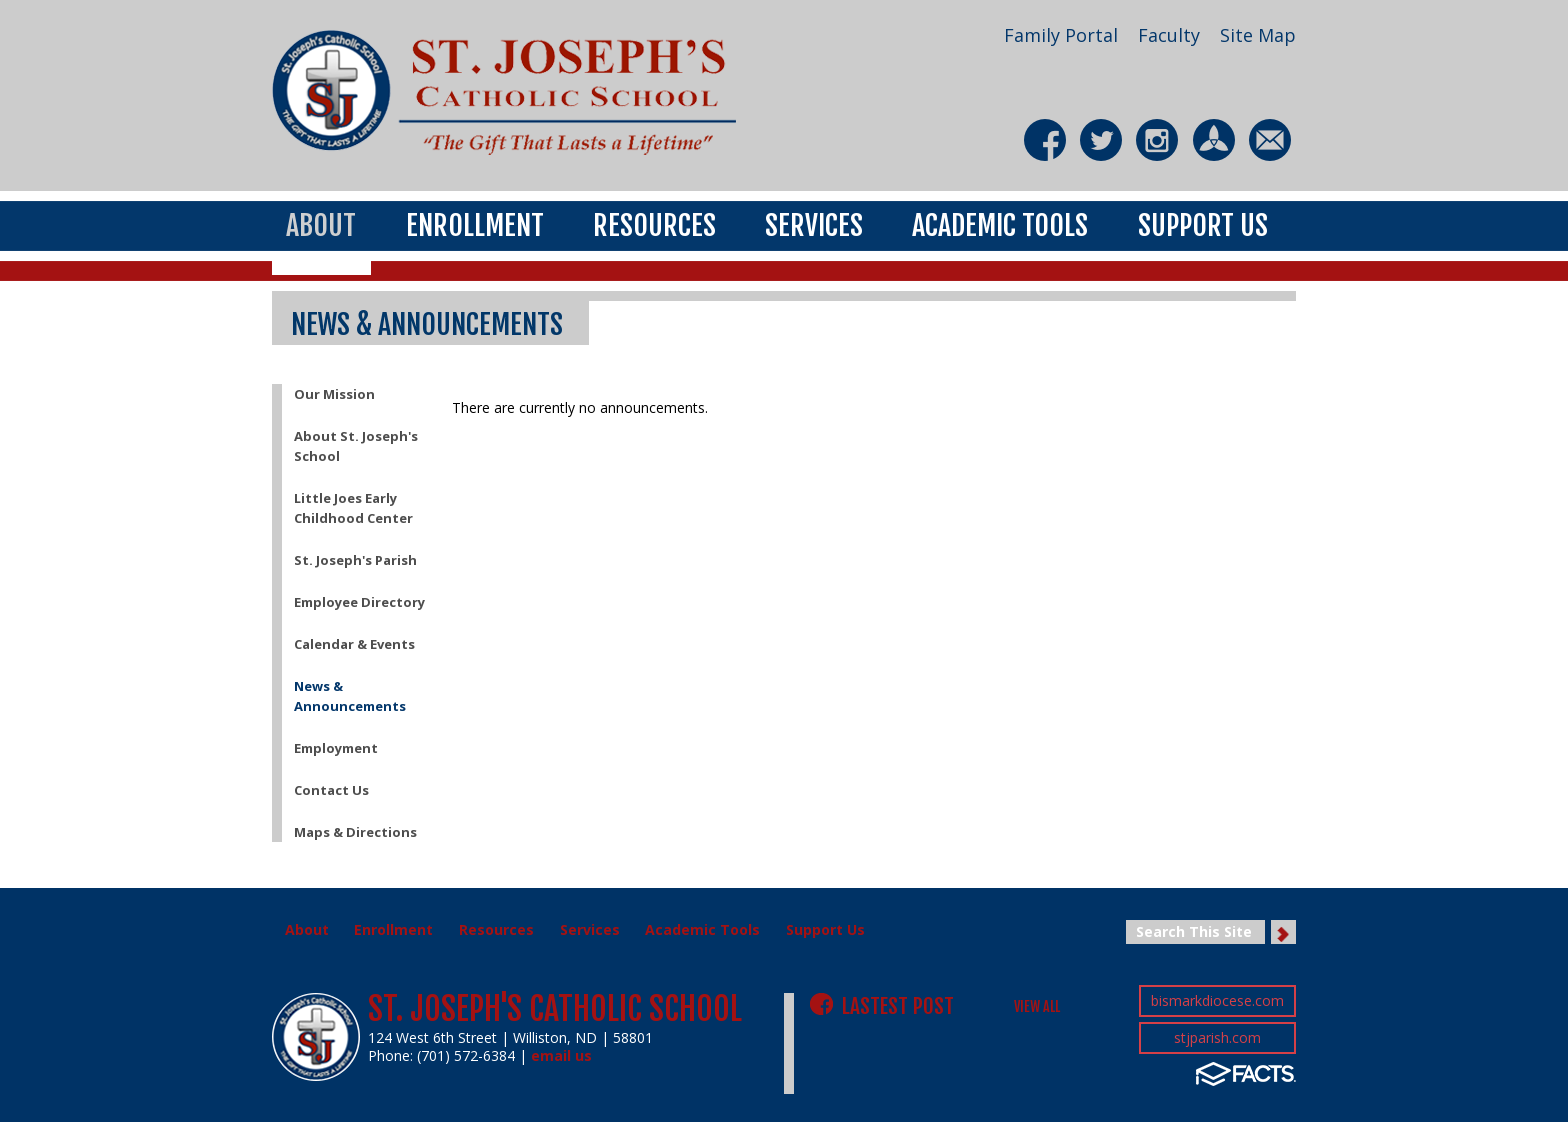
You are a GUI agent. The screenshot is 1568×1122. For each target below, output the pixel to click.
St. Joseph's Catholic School (555, 1009)
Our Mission (334, 394)
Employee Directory (359, 602)
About (321, 224)
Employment (336, 748)
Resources (654, 224)
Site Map (1258, 35)
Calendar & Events (354, 644)
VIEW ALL (1037, 1007)
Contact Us (331, 790)
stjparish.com (1217, 1037)
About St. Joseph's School (356, 446)
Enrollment (475, 224)
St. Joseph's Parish (355, 560)
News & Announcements (350, 696)
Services (814, 224)
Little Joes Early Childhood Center (353, 508)
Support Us (1203, 224)
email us (561, 1055)
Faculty (1169, 35)
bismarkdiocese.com (1217, 1000)
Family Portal (1061, 35)
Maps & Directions (355, 832)
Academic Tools (1000, 224)
